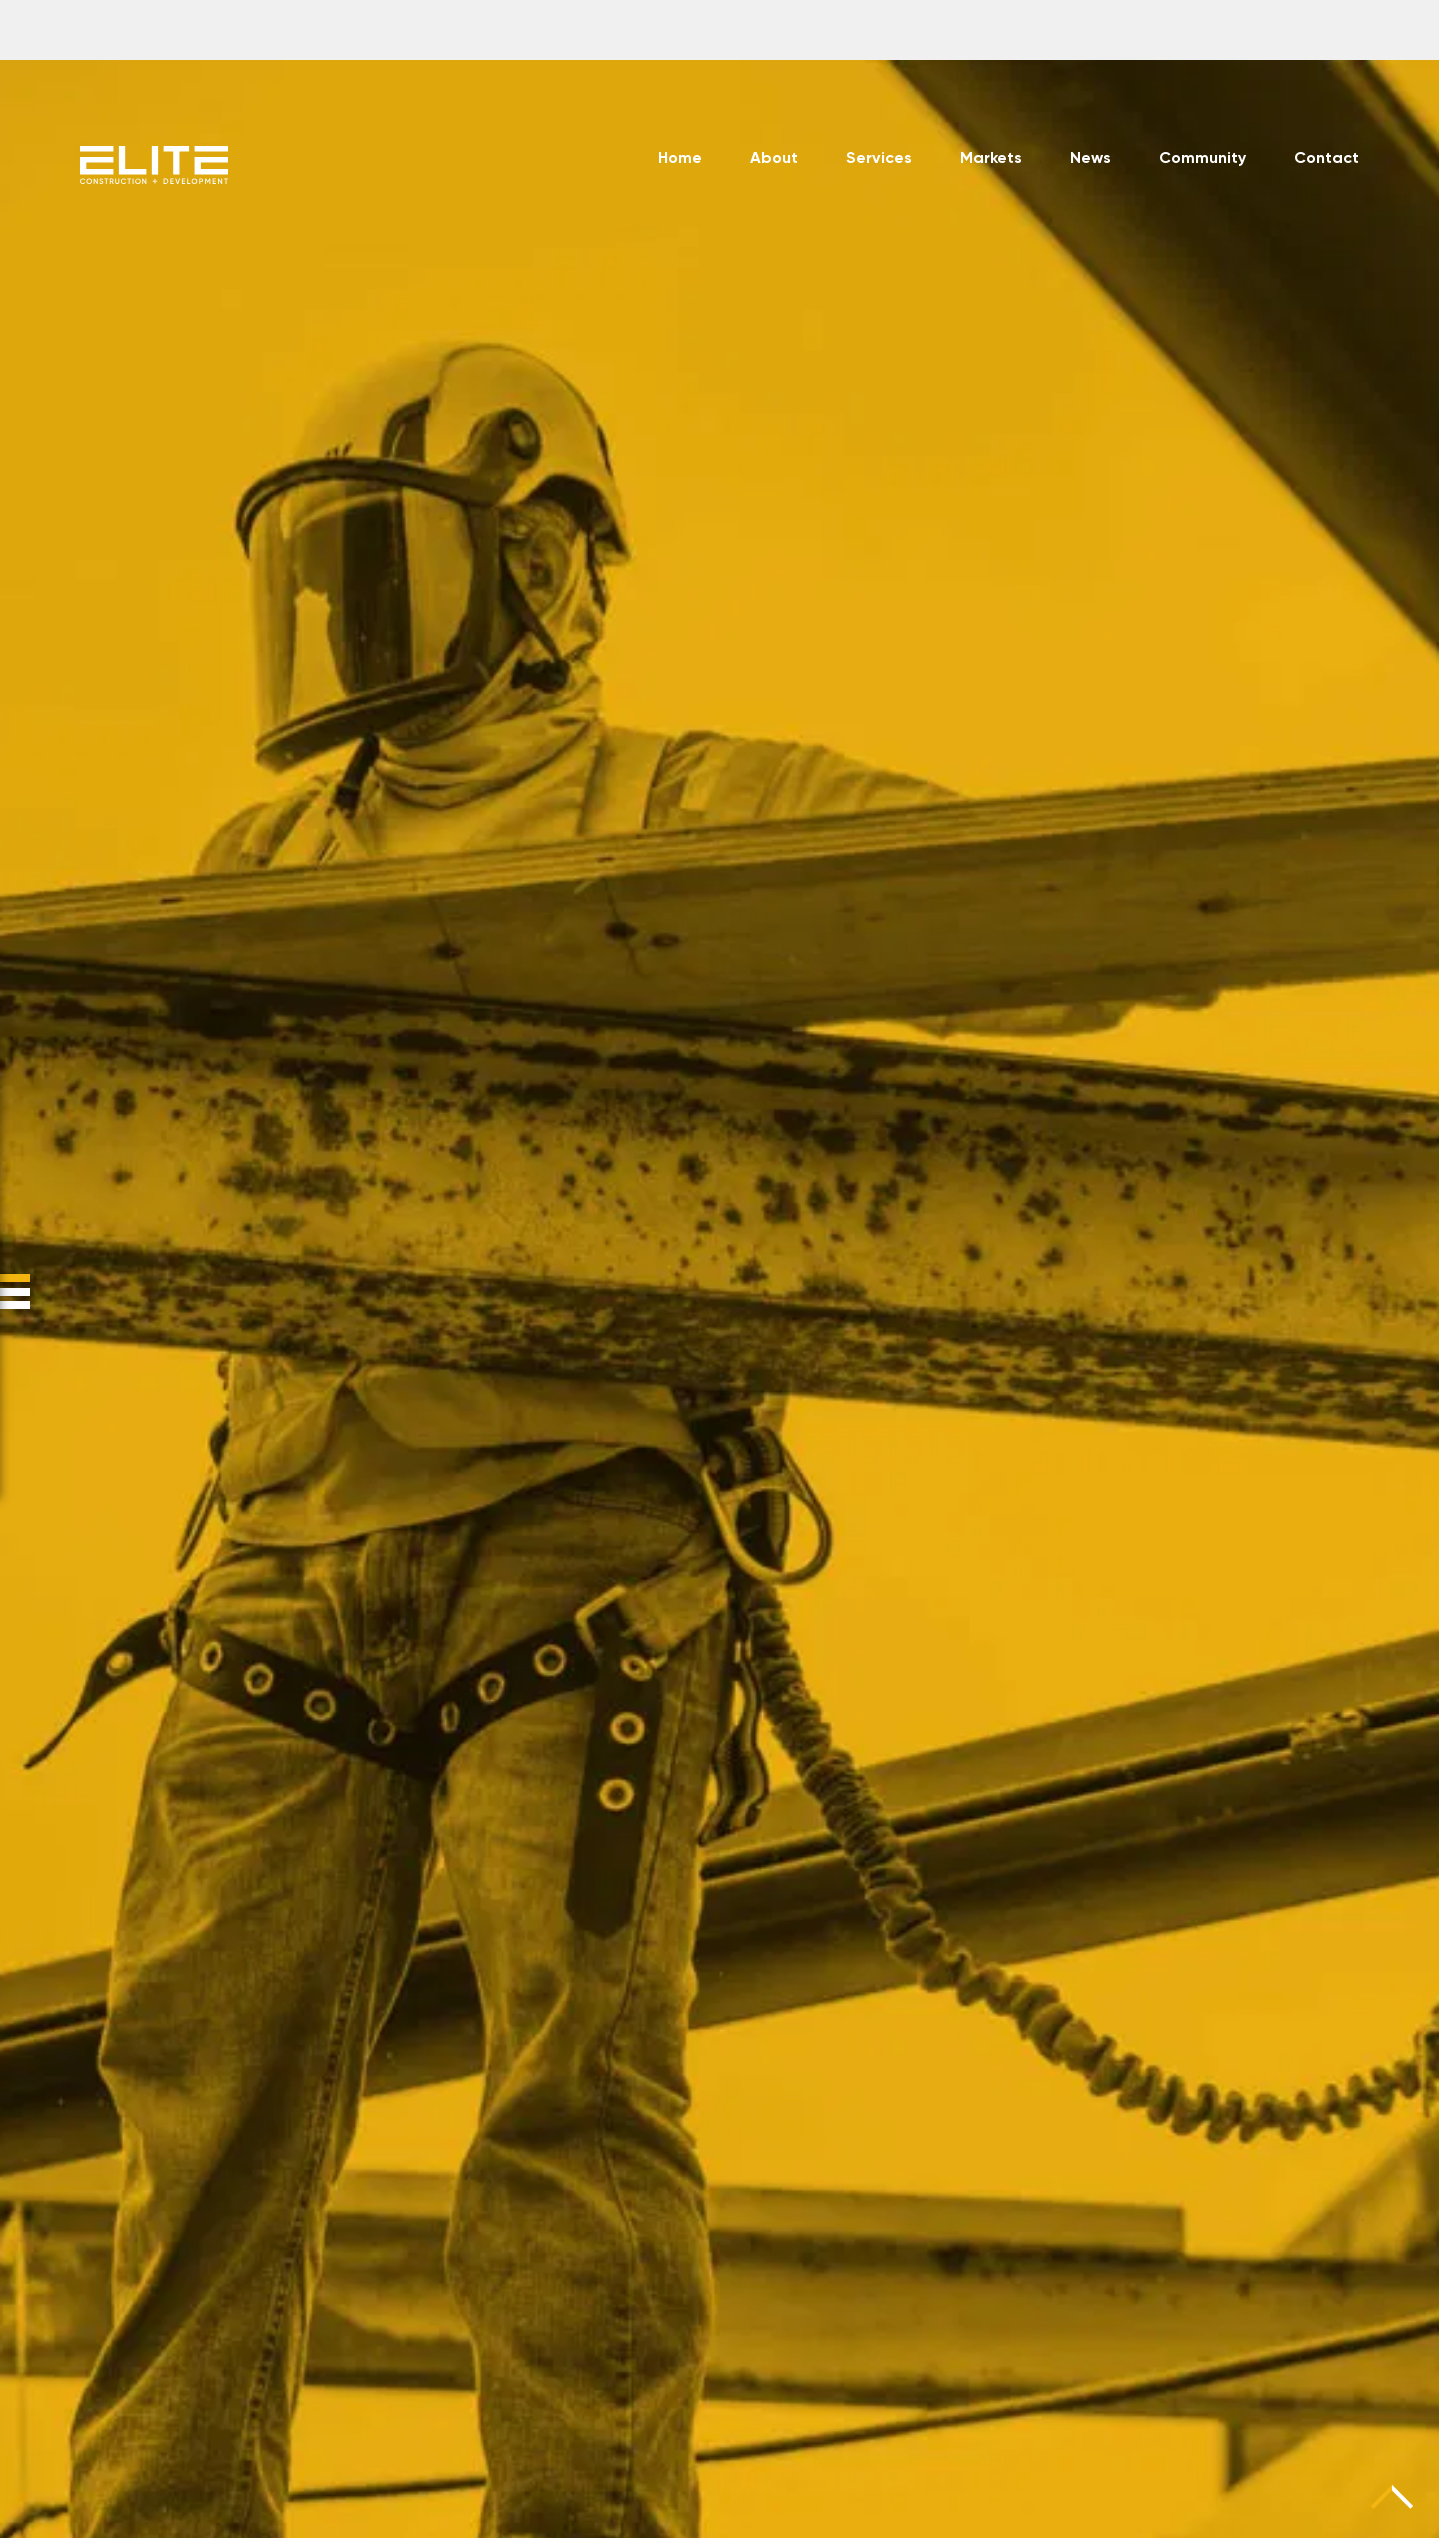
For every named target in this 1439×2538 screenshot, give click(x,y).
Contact (1326, 159)
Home (680, 159)
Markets (991, 159)
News (1090, 159)
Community (1202, 159)
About (774, 159)
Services (879, 159)
